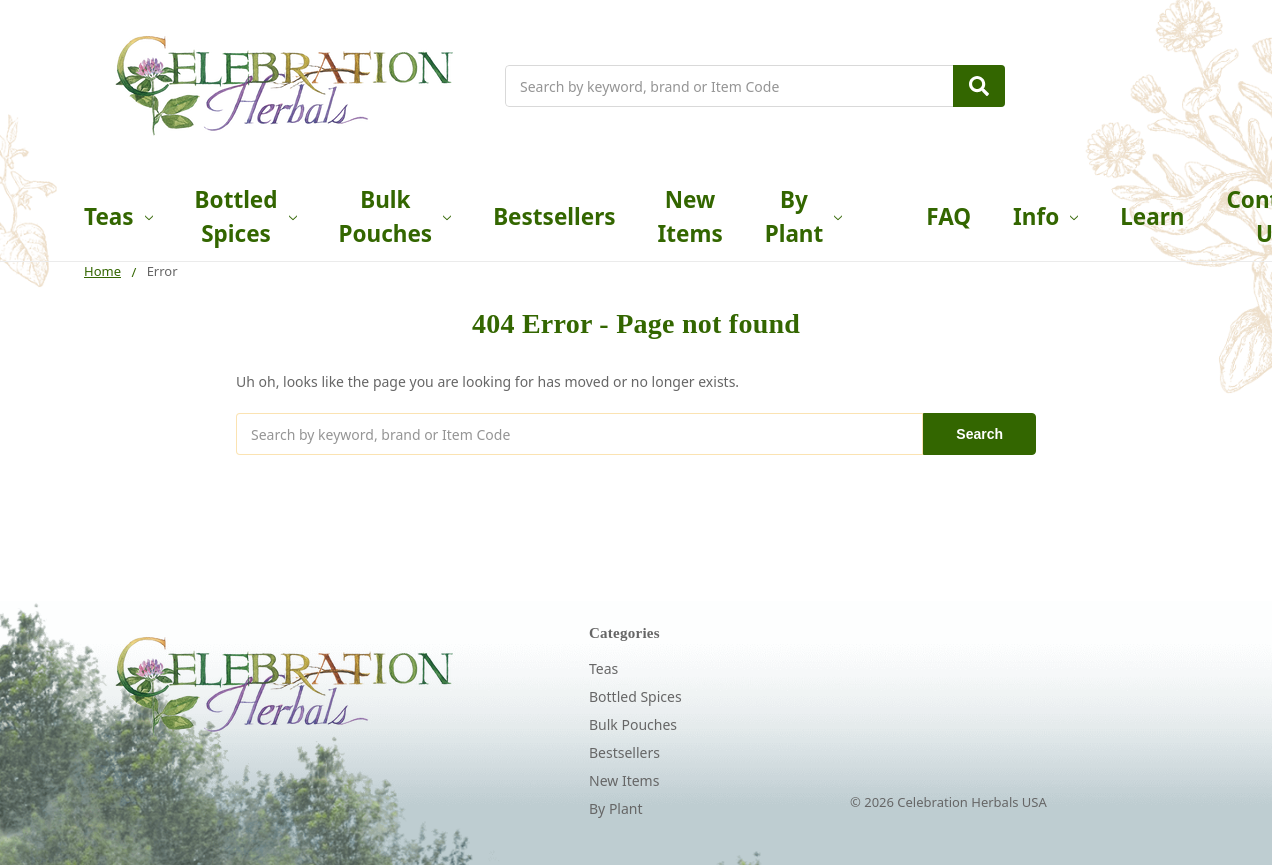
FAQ (948, 216)
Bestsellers (554, 216)
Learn (1152, 216)
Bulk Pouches (395, 216)
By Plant (804, 216)
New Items (690, 216)
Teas (118, 216)
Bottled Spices (246, 216)
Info (1045, 216)
